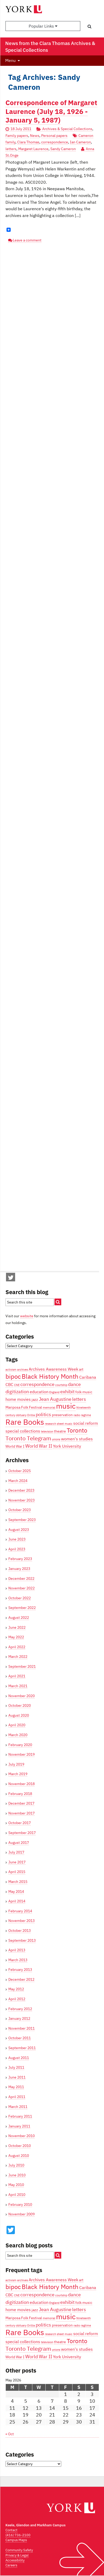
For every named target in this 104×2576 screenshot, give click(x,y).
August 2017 (18, 1842)
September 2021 (22, 1666)
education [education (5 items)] (39, 1391)
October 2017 (19, 1822)
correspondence (54, 142)
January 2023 (19, 1568)
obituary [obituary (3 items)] (21, 1415)
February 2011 (20, 2116)
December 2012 (21, 1979)
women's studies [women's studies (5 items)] (77, 1438)
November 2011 (21, 2028)
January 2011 (19, 2126)
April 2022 (16, 1647)
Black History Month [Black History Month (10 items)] (50, 1376)
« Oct (9, 2434)
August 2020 (18, 1715)
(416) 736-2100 (17, 2535)
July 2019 (16, 1764)
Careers (11, 2565)
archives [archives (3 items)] (22, 1369)
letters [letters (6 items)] (79, 1399)
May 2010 (16, 2184)
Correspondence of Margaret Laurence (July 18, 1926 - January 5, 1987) (51, 111)
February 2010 (20, 2204)
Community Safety (19, 2550)
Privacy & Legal (17, 2555)
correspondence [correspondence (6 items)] (37, 1384)
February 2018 (20, 1793)
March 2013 (17, 1960)
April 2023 (16, 1549)
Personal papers (54, 135)
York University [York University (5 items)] (67, 1446)
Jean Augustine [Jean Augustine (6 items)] (55, 1399)
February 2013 (20, 1969)
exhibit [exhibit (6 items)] (67, 1391)
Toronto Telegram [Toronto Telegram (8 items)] (28, 1438)
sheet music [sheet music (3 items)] (64, 1424)
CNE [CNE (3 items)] (17, 1385)
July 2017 (16, 1852)
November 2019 (21, 1754)
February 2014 (20, 1911)
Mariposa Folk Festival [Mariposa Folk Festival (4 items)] (23, 1407)
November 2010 (21, 2135)
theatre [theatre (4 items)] (60, 1431)
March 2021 (17, 1686)
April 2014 (16, 1901)
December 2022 (21, 1578)
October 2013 (19, 1930)
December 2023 (21, 1490)
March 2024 (17, 1480)
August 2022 (18, 1617)
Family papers (16, 135)
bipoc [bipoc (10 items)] (13, 1376)
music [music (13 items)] (66, 1406)
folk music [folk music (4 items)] (83, 1392)
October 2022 (19, 1598)
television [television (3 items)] (47, 1431)
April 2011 (16, 2096)
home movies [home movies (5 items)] (18, 1399)
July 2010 (16, 2165)
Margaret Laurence (33, 148)
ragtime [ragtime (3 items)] (86, 1415)
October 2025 (19, 1470)
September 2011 (22, 2048)
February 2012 (20, 2008)
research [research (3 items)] (50, 1424)
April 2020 (16, 1725)
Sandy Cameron (63, 148)
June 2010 (17, 2175)
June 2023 (17, 1539)
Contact (11, 2530)
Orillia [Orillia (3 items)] (31, 1415)
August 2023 (18, 1529)
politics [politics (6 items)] (43, 1414)
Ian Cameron (80, 142)
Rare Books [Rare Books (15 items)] (24, 1422)
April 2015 (16, 1871)
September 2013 (22, 1940)
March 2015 (17, 1881)
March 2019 (17, 1774)
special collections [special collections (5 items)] (22, 1431)
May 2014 (16, 1891)
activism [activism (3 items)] (10, 1369)
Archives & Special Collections (67, 128)
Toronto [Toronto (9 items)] (77, 1430)
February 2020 (20, 1744)
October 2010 (19, 2145)
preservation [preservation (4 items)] (62, 1414)
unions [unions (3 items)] (56, 1439)
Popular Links (43, 26)
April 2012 (16, 1999)
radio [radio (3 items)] (77, 1415)
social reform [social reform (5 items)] (85, 1423)
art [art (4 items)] (81, 1369)
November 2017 (21, 1813)
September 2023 (22, 1519)
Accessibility (15, 2560)
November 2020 (21, 1695)
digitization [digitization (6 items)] (17, 1391)
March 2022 (17, 1656)
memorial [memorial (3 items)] (49, 1407)
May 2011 (16, 2087)
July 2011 (16, 2067)
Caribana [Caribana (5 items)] (87, 1377)
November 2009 (21, 2214)
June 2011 (17, 2077)
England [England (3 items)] (54, 1392)
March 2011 (17, 2106)
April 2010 (16, 2194)
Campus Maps (16, 2540)
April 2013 (16, 1950)
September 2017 (22, 1832)
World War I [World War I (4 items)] (15, 1446)
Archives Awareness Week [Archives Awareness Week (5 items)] (53, 1369)
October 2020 (19, 1705)
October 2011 (19, 2038)
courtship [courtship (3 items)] (61, 1385)
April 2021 (16, 1676)
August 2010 (18, 2155)
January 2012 (19, 2018)
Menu (10, 60)
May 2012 (16, 1989)
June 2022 (17, 1627)
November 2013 (21, 1920)
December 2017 (21, 1803)
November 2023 (21, 1500)
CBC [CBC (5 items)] (9, 1384)
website (26, 1316)
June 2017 (17, 1862)
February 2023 (20, 1558)
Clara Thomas (28, 142)
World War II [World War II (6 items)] (38, 1446)
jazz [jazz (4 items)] (35, 1399)
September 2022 (22, 1607)
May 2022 (16, 1637)
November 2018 (21, 1783)
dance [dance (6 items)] (74, 1384)
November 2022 (21, 1588)
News (34, 135)
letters (10, 148)
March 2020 (17, 1735)
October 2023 (19, 1509)
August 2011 (18, 2057)
